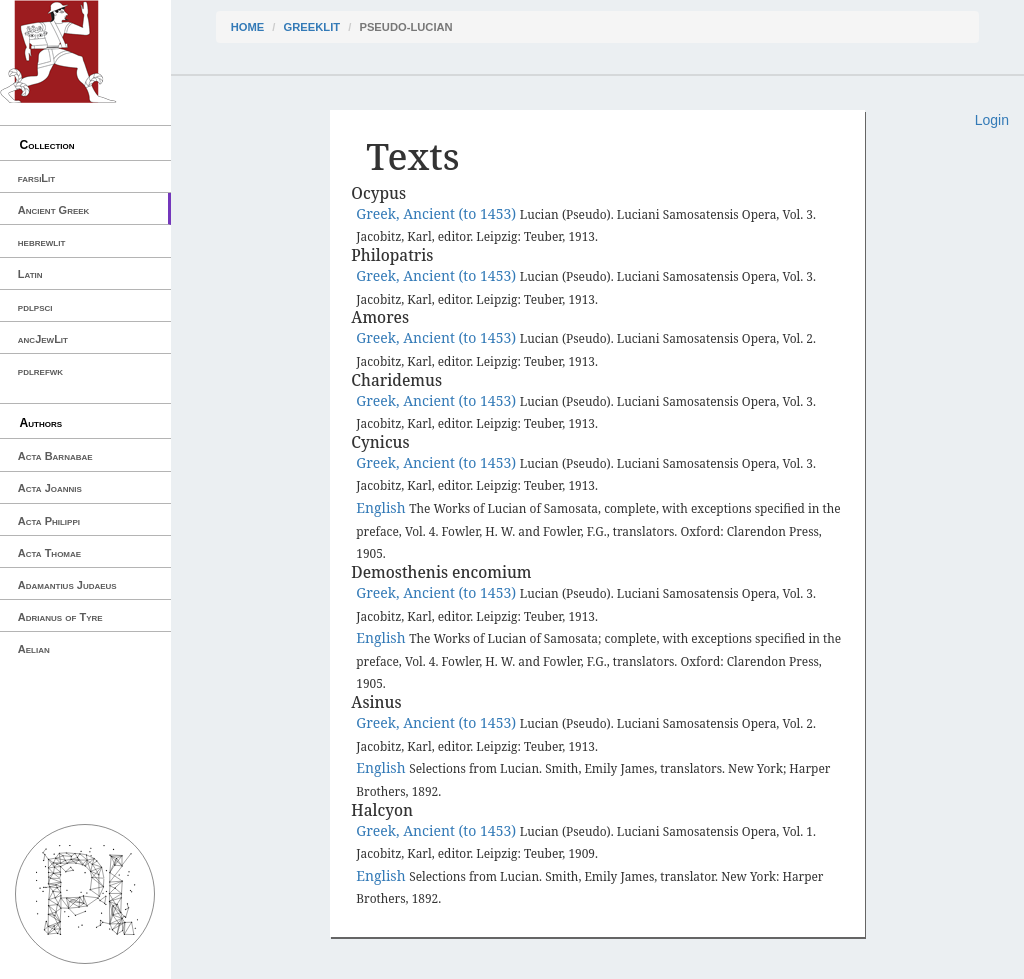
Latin (30, 274)
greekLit (312, 27)
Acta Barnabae (55, 456)
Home (248, 27)
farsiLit (36, 178)
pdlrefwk (40, 371)
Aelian (34, 649)
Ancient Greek (54, 210)
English (382, 507)
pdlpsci (35, 307)
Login (992, 120)
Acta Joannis (50, 488)
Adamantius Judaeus (67, 585)
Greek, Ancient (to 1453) (438, 213)
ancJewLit (43, 339)
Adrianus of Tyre (60, 617)
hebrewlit (42, 242)
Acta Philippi (49, 521)
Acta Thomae (49, 553)
